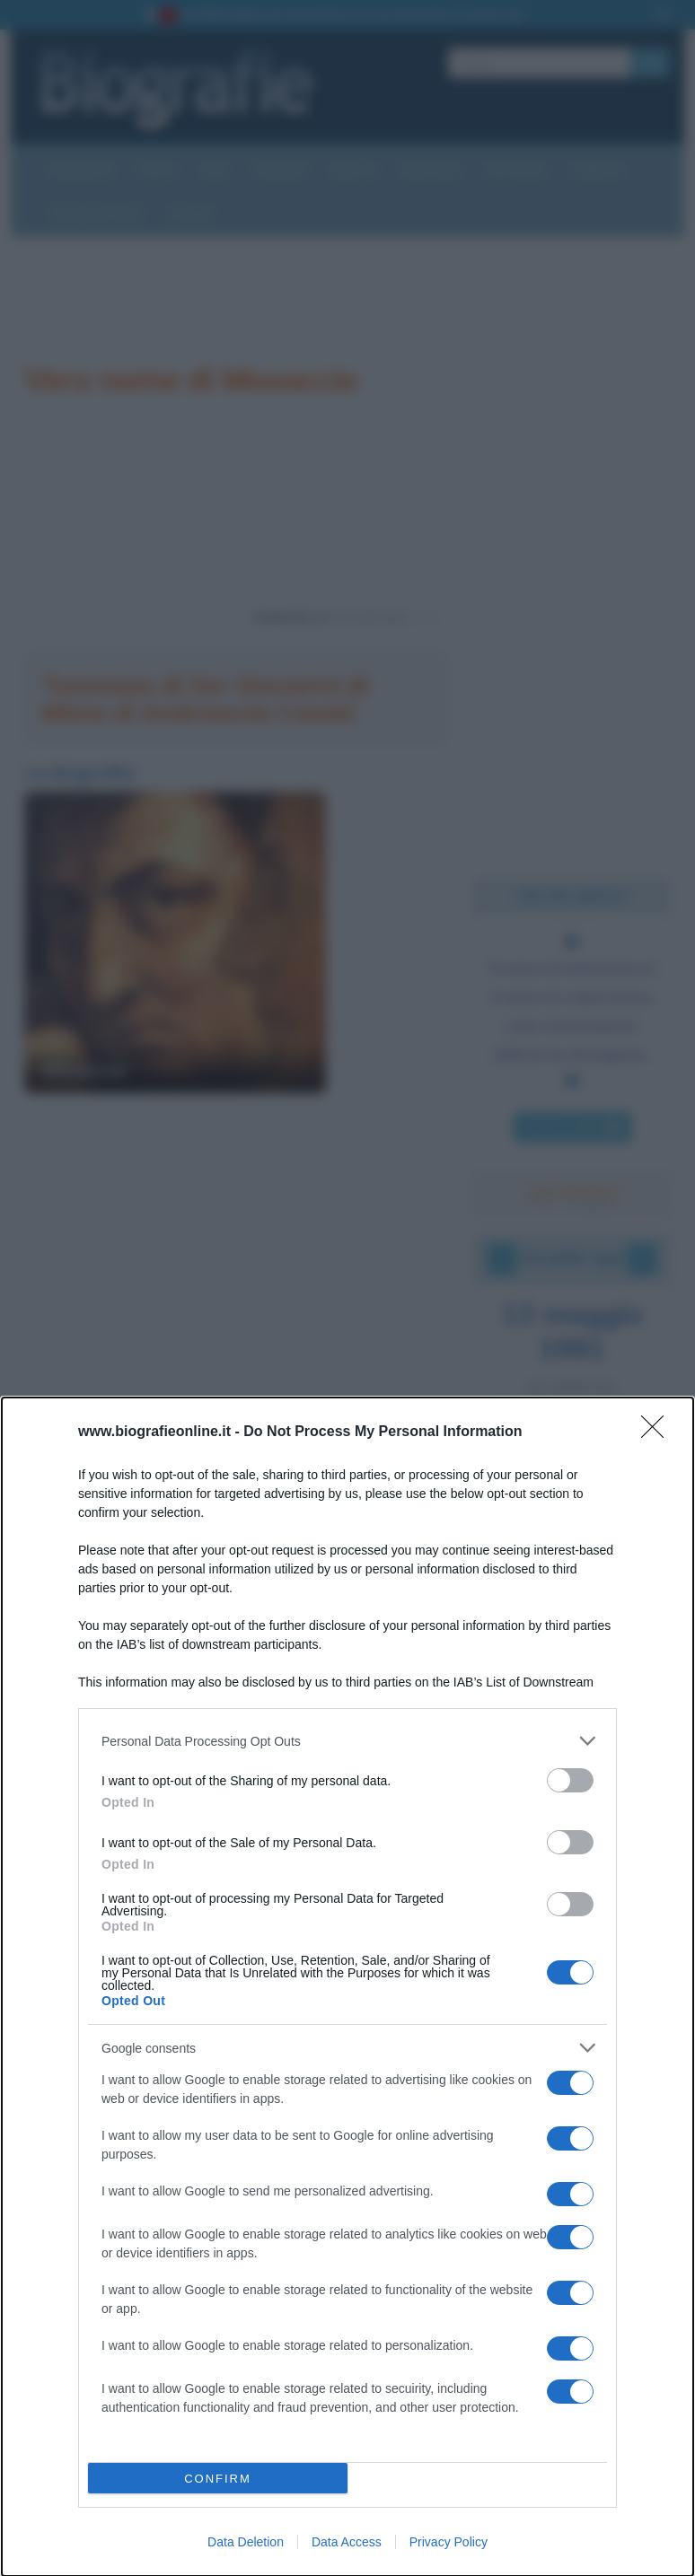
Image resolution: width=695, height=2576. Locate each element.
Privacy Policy (448, 2542)
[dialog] (347, 1987)
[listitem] (347, 1740)
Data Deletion (245, 2542)
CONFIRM (217, 2478)
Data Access (347, 2542)
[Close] (658, 1432)
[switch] (570, 1780)
